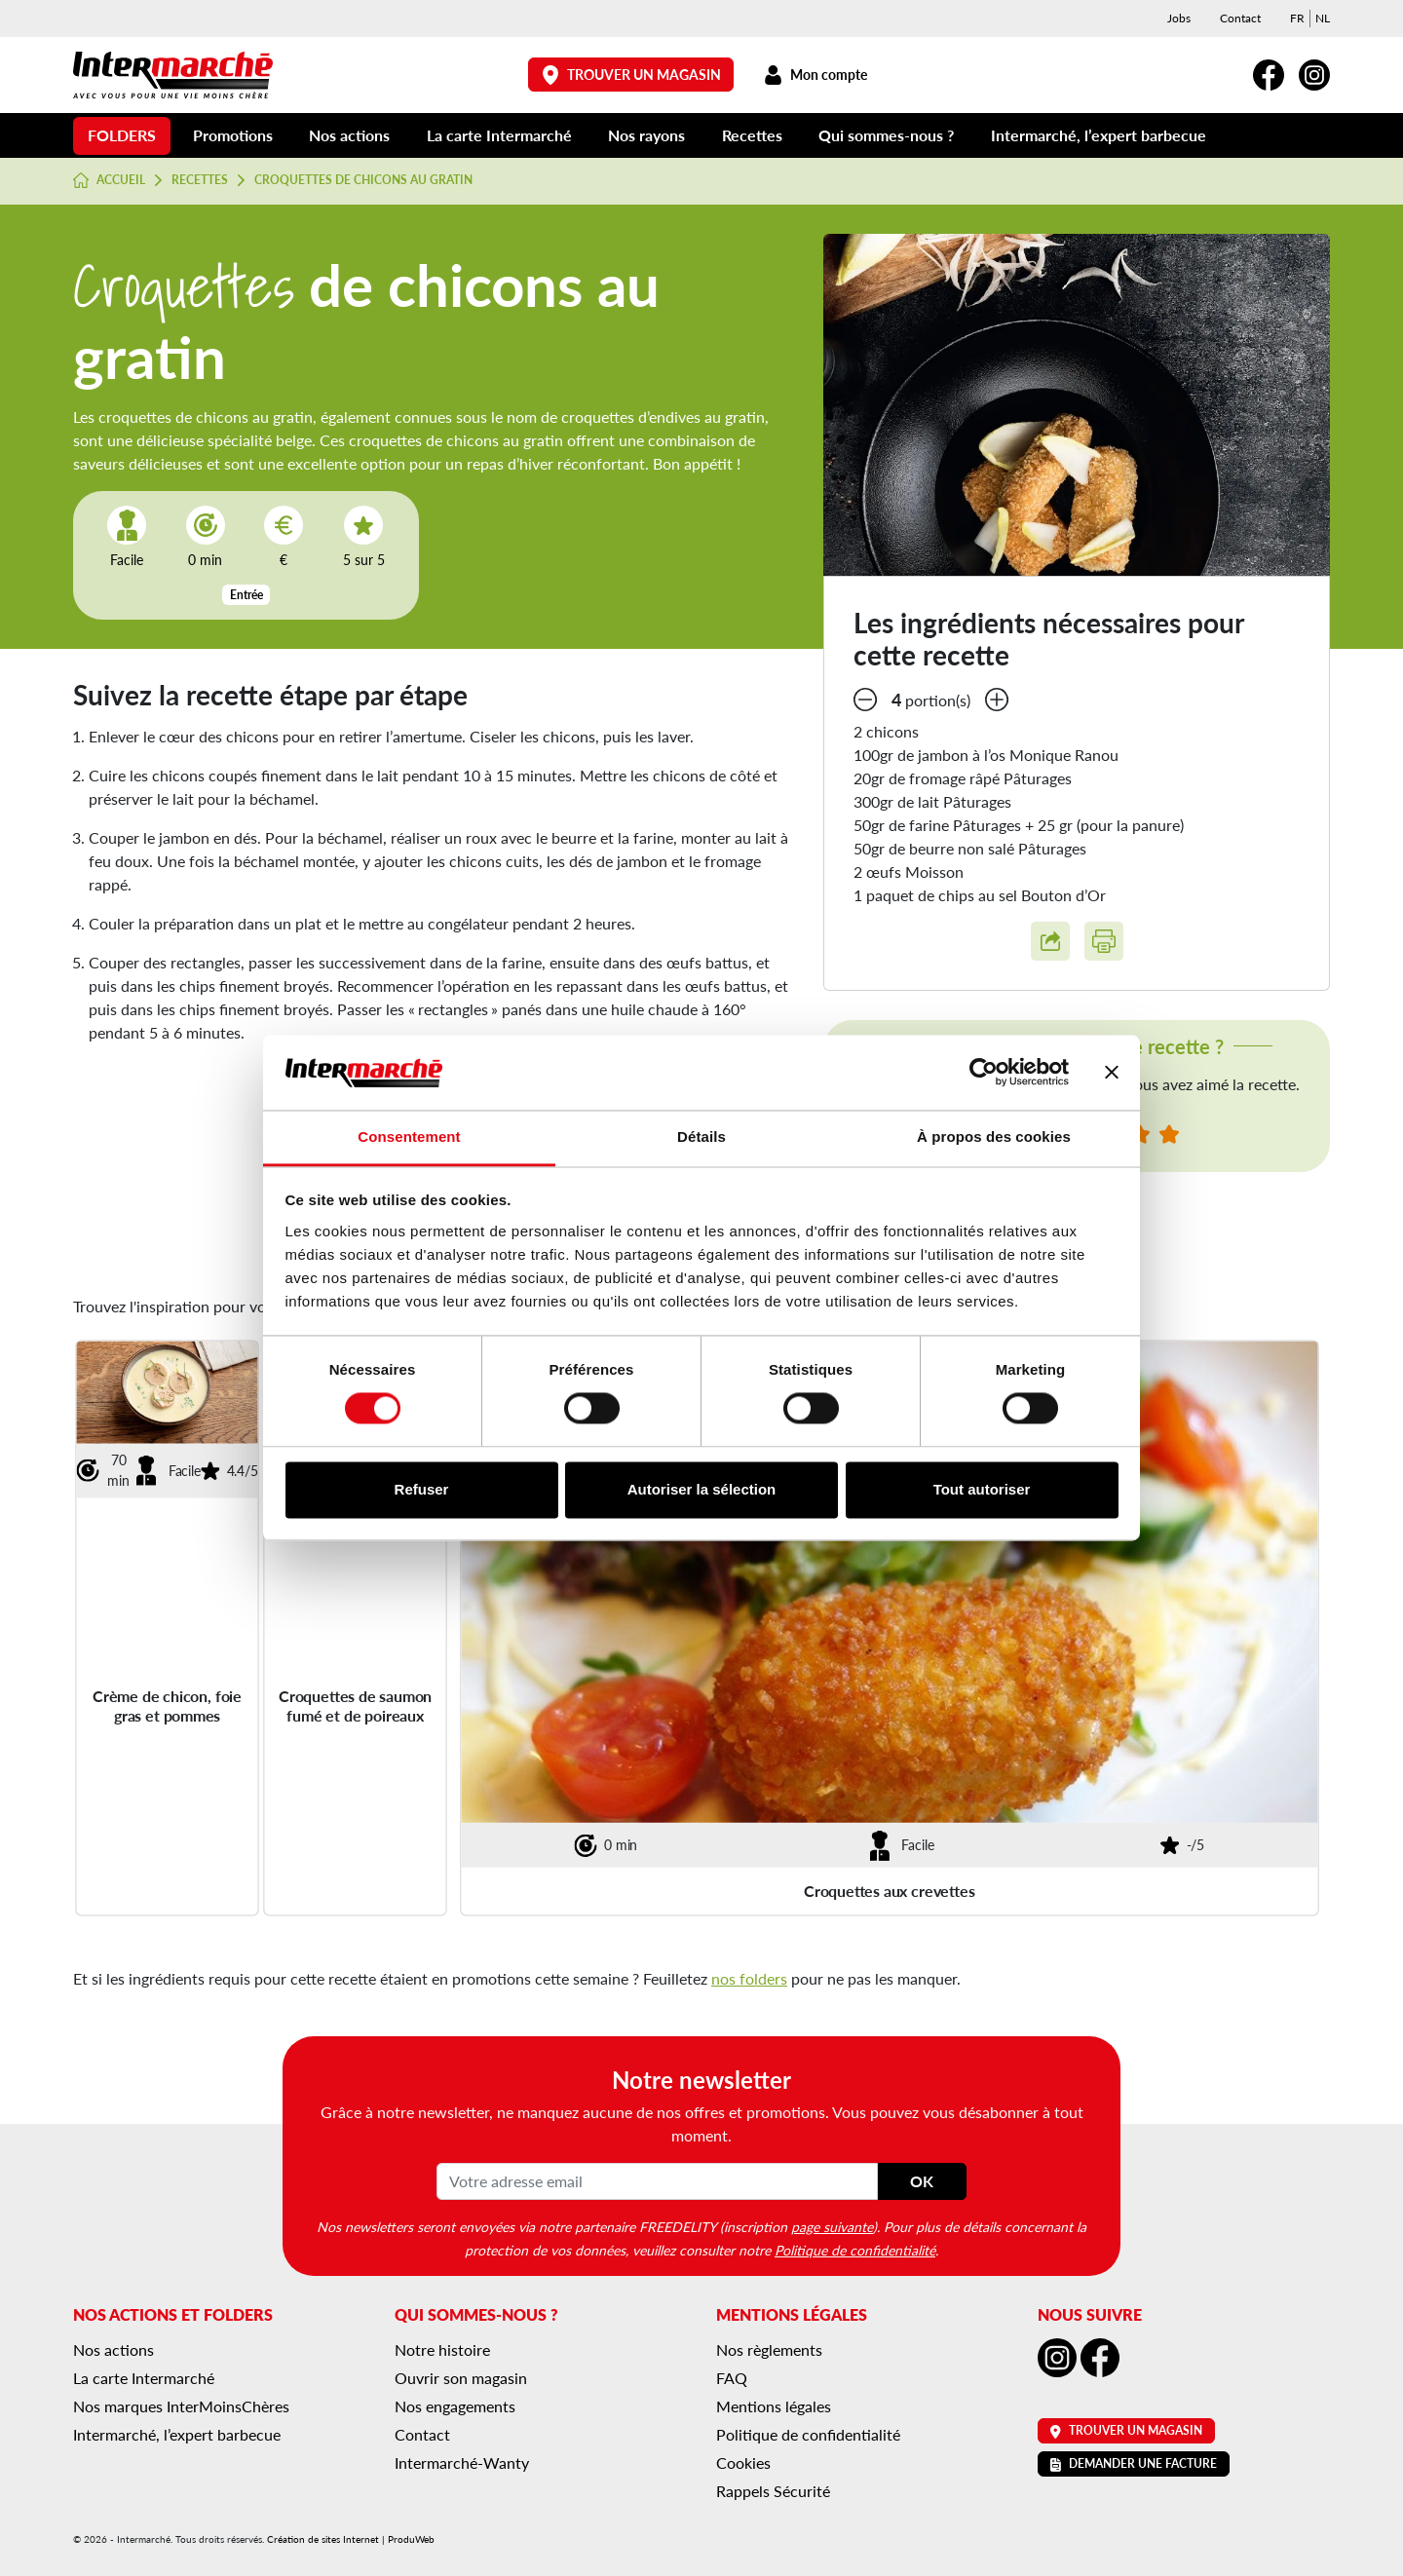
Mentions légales (773, 2406)
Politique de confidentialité (855, 2249)
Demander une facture (1133, 2463)
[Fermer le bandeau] (1112, 1073)
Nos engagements (455, 2406)
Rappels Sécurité (773, 2491)
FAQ (731, 2378)
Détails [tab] (701, 1136)
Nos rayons (646, 135)
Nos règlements (769, 2349)
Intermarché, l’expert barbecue (1098, 135)
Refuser (422, 1489)
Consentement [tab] (409, 1136)
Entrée (246, 595)
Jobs (1179, 18)
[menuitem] (1297, 18)
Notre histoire (442, 2349)
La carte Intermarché (499, 135)
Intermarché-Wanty (462, 2462)
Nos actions (349, 135)
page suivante (832, 2226)
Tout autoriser (982, 1489)
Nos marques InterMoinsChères (181, 2406)
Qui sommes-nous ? (886, 135)
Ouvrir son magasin (461, 2378)
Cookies (743, 2462)
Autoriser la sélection (702, 1489)
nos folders (749, 1978)
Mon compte (815, 74)
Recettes (752, 135)
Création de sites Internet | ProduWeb (351, 2539)
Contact (1240, 18)
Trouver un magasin (631, 74)
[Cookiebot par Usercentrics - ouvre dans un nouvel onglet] (983, 1072)
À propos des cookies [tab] (994, 1136)
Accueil (109, 180)
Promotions (233, 135)
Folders (122, 135)
